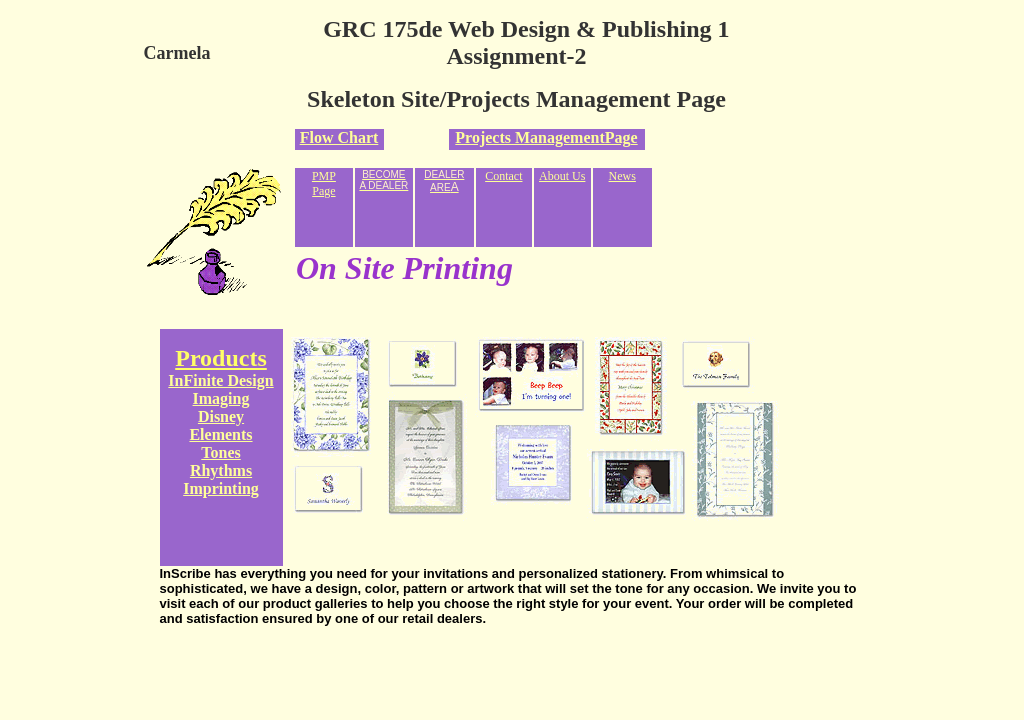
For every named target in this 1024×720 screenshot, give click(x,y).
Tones (220, 452)
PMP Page (324, 183)
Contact (503, 176)
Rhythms (221, 470)
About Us (562, 176)
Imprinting (221, 488)
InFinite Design (220, 380)
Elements (220, 434)
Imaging (221, 398)
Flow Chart (339, 137)
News (622, 176)
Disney (221, 416)
